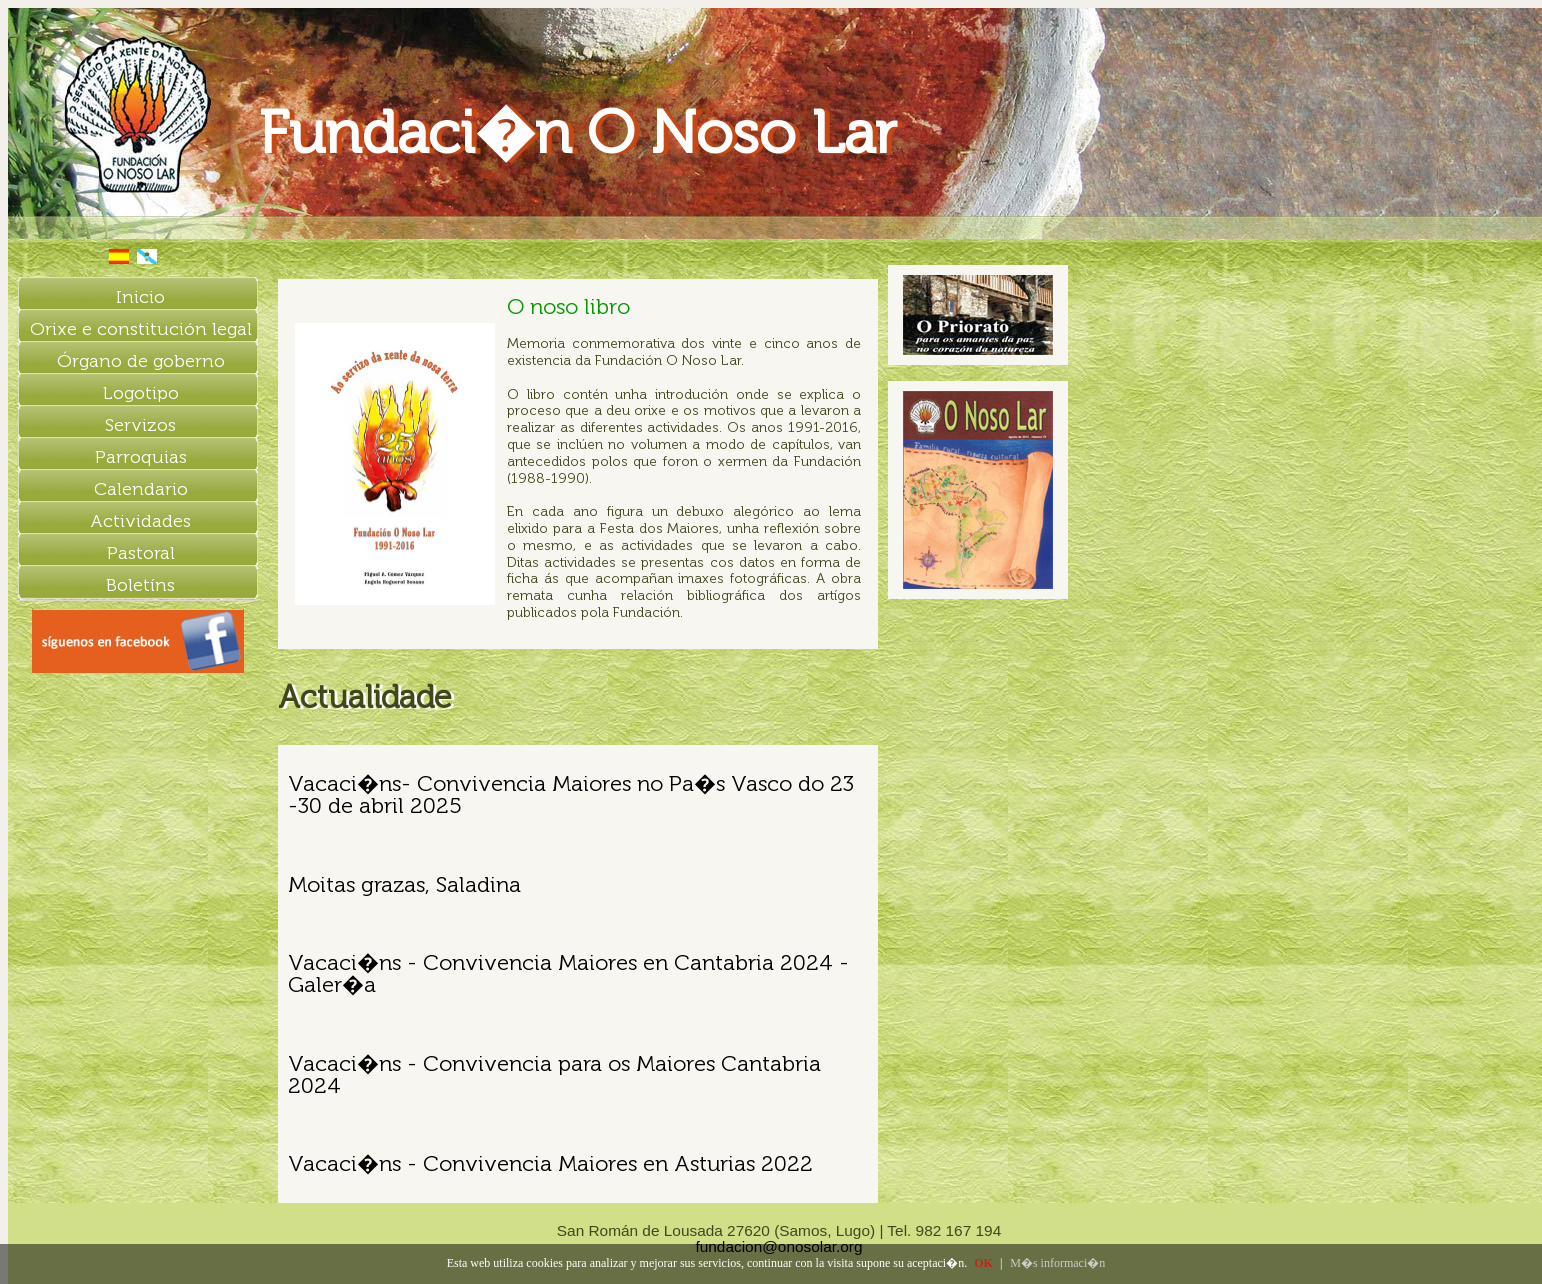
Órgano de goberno (141, 361)
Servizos (140, 425)
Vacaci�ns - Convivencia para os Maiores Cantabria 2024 (554, 1074)
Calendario (141, 489)
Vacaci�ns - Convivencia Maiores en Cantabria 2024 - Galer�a (568, 973)
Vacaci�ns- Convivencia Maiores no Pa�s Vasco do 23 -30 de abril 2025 (571, 794)
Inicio (140, 297)
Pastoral (141, 553)
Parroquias (141, 457)
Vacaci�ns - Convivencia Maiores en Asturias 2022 (550, 1163)
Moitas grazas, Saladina (404, 884)
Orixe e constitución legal (141, 329)
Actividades (140, 521)
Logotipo (141, 393)
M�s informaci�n (1057, 1263)
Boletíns (140, 585)
